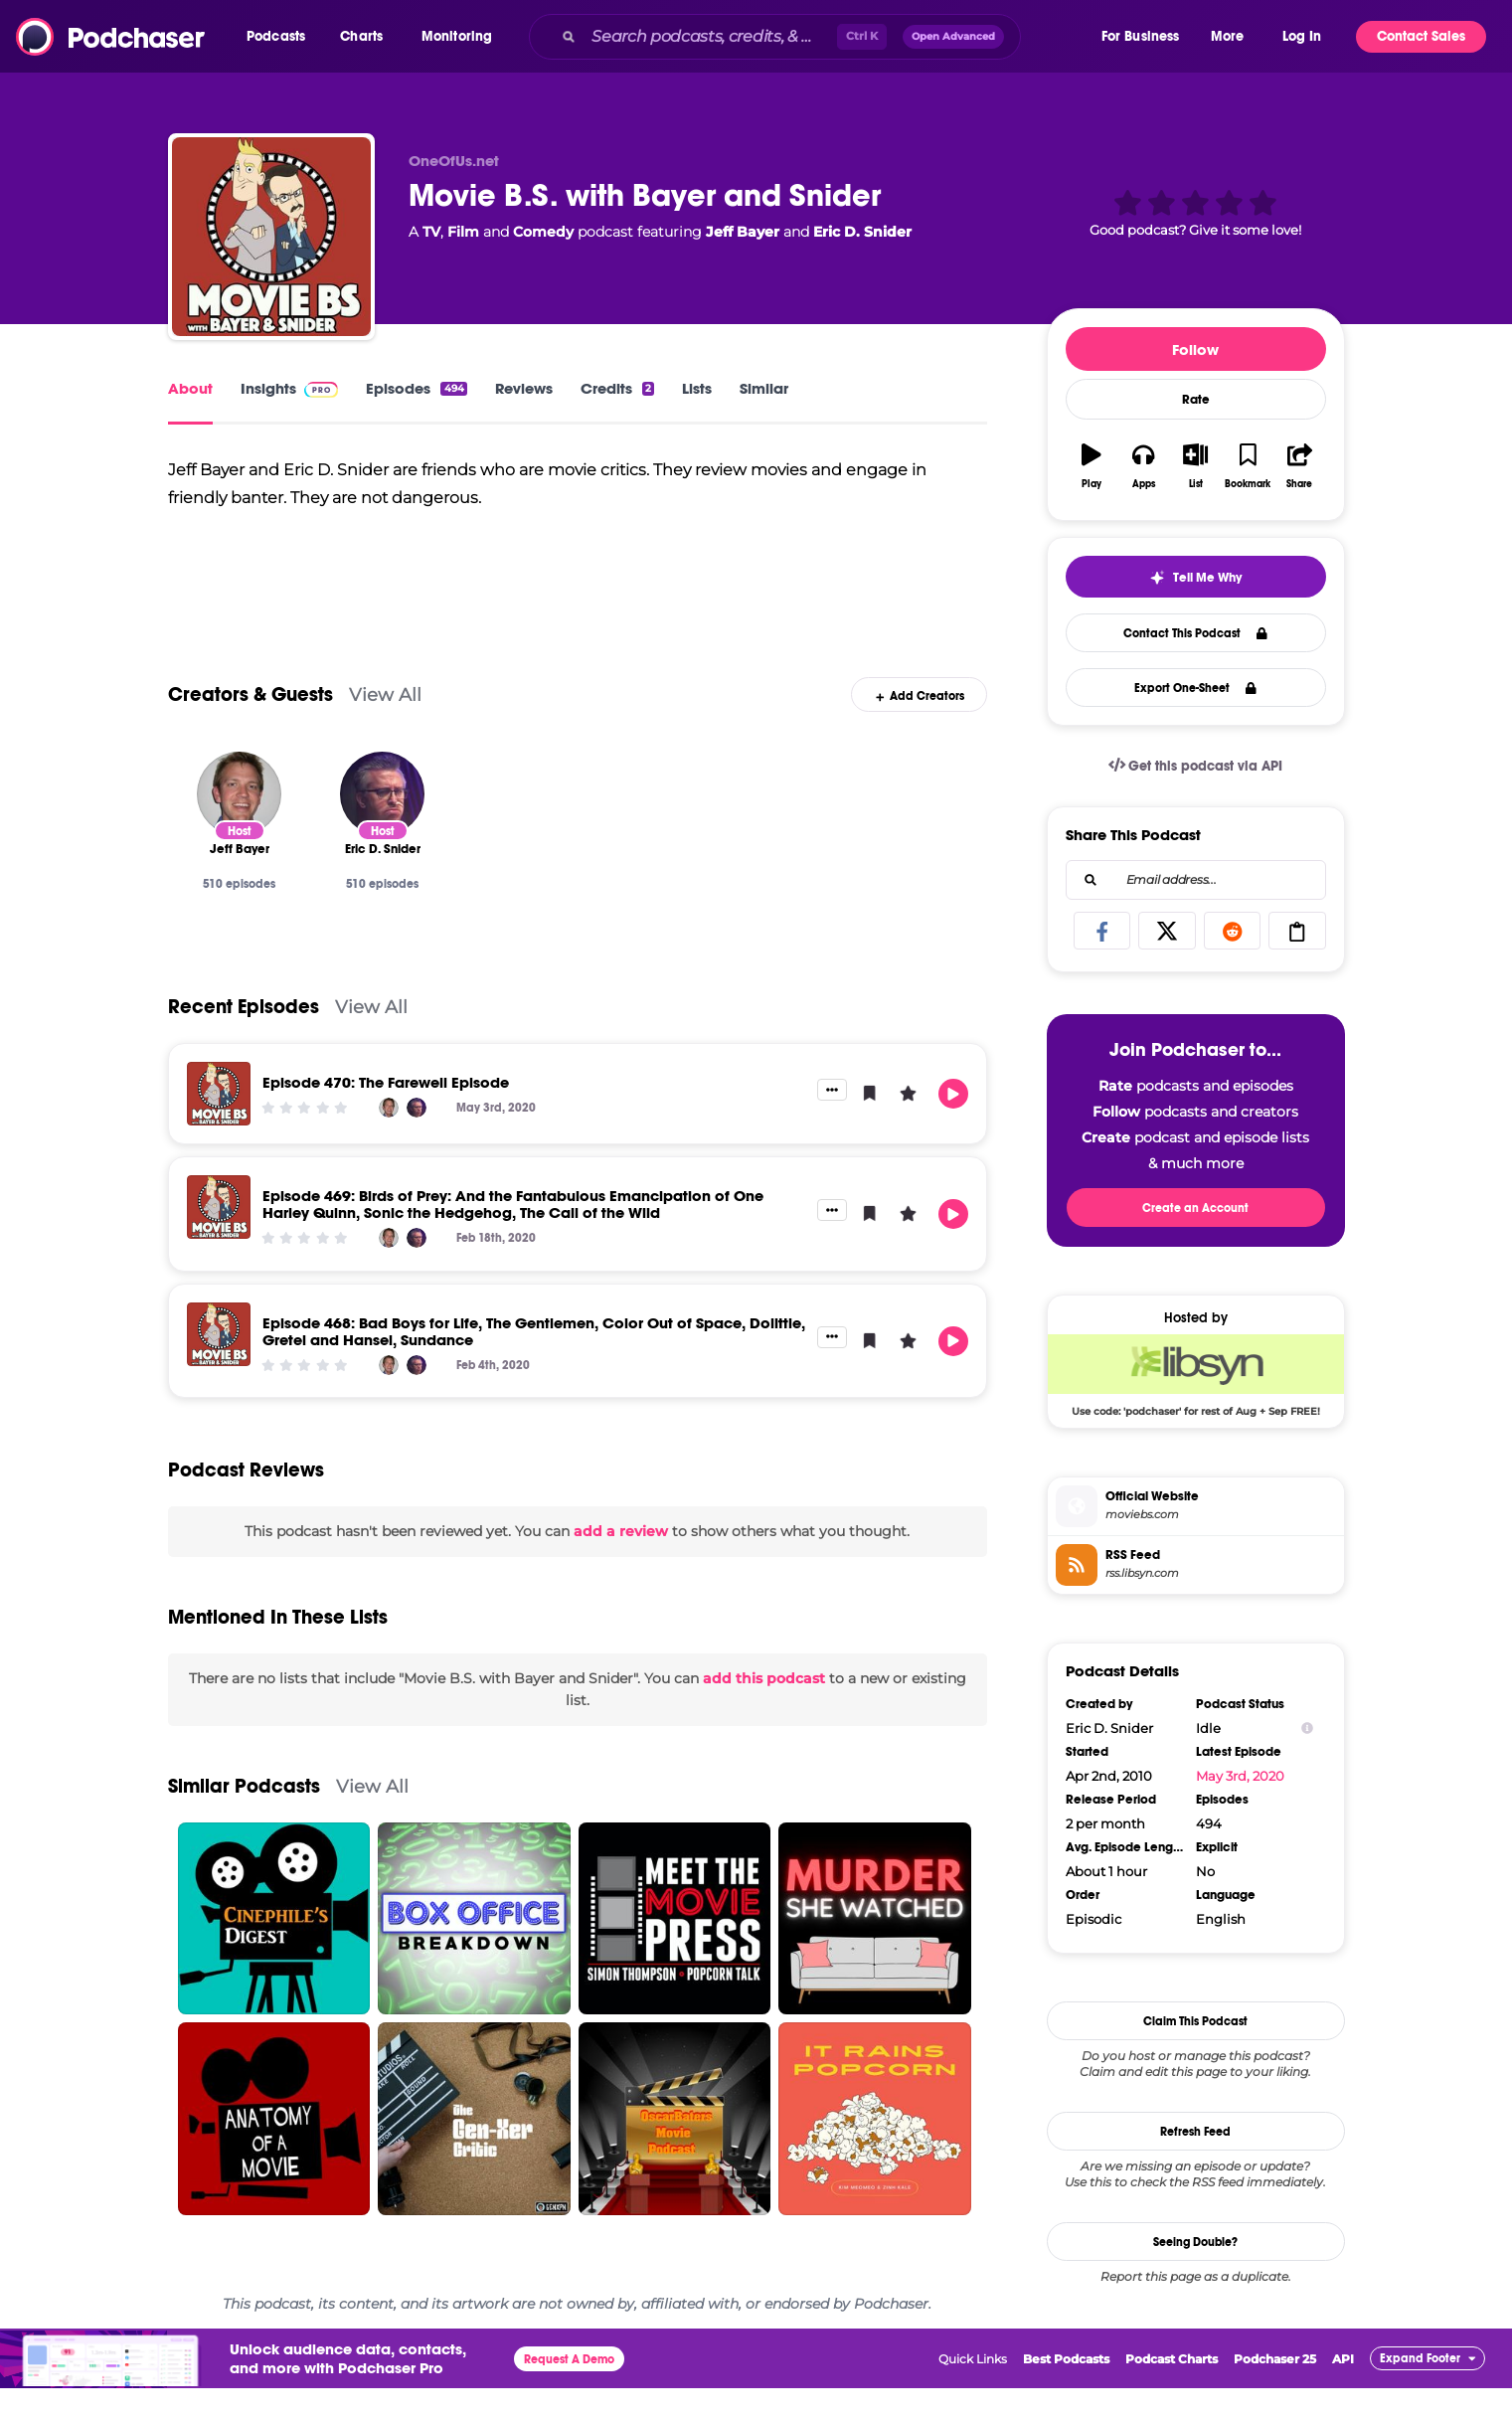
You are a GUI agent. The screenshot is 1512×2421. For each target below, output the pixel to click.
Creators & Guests (250, 727)
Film (463, 232)
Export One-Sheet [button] (1195, 688)
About (190, 388)
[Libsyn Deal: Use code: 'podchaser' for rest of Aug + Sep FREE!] (1196, 1375)
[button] (281, 37)
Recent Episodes (243, 1039)
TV (431, 232)
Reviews (524, 388)
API (1343, 2391)
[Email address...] (1196, 880)
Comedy (543, 232)
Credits (617, 388)
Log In (1301, 36)
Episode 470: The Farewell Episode (385, 1115)
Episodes (416, 388)
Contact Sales (1421, 36)
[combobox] (814, 37)
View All (385, 727)
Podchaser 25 (1275, 2391)
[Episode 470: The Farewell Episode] (219, 1126)
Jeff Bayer (742, 232)
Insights (290, 388)
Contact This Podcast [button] (1195, 633)
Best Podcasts (1066, 2391)
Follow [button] (1195, 349)
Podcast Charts (1171, 2391)
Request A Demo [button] (569, 2392)
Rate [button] (1196, 400)
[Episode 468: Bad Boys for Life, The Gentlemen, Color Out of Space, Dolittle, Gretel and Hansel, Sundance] (219, 1367)
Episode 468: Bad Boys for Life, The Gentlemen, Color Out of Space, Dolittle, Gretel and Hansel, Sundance (533, 1364)
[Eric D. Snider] (382, 826)
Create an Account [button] (1195, 1208)
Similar (764, 388)
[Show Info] (1307, 1728)
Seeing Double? (1195, 2242)
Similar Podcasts (244, 1819)
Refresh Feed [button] (1195, 2132)
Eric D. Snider (862, 232)
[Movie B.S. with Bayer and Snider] (271, 236)
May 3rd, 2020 (1240, 1776)
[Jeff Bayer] (239, 826)
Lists (697, 388)
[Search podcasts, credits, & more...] (710, 37)
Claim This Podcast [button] (1195, 2021)
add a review (621, 1565)
